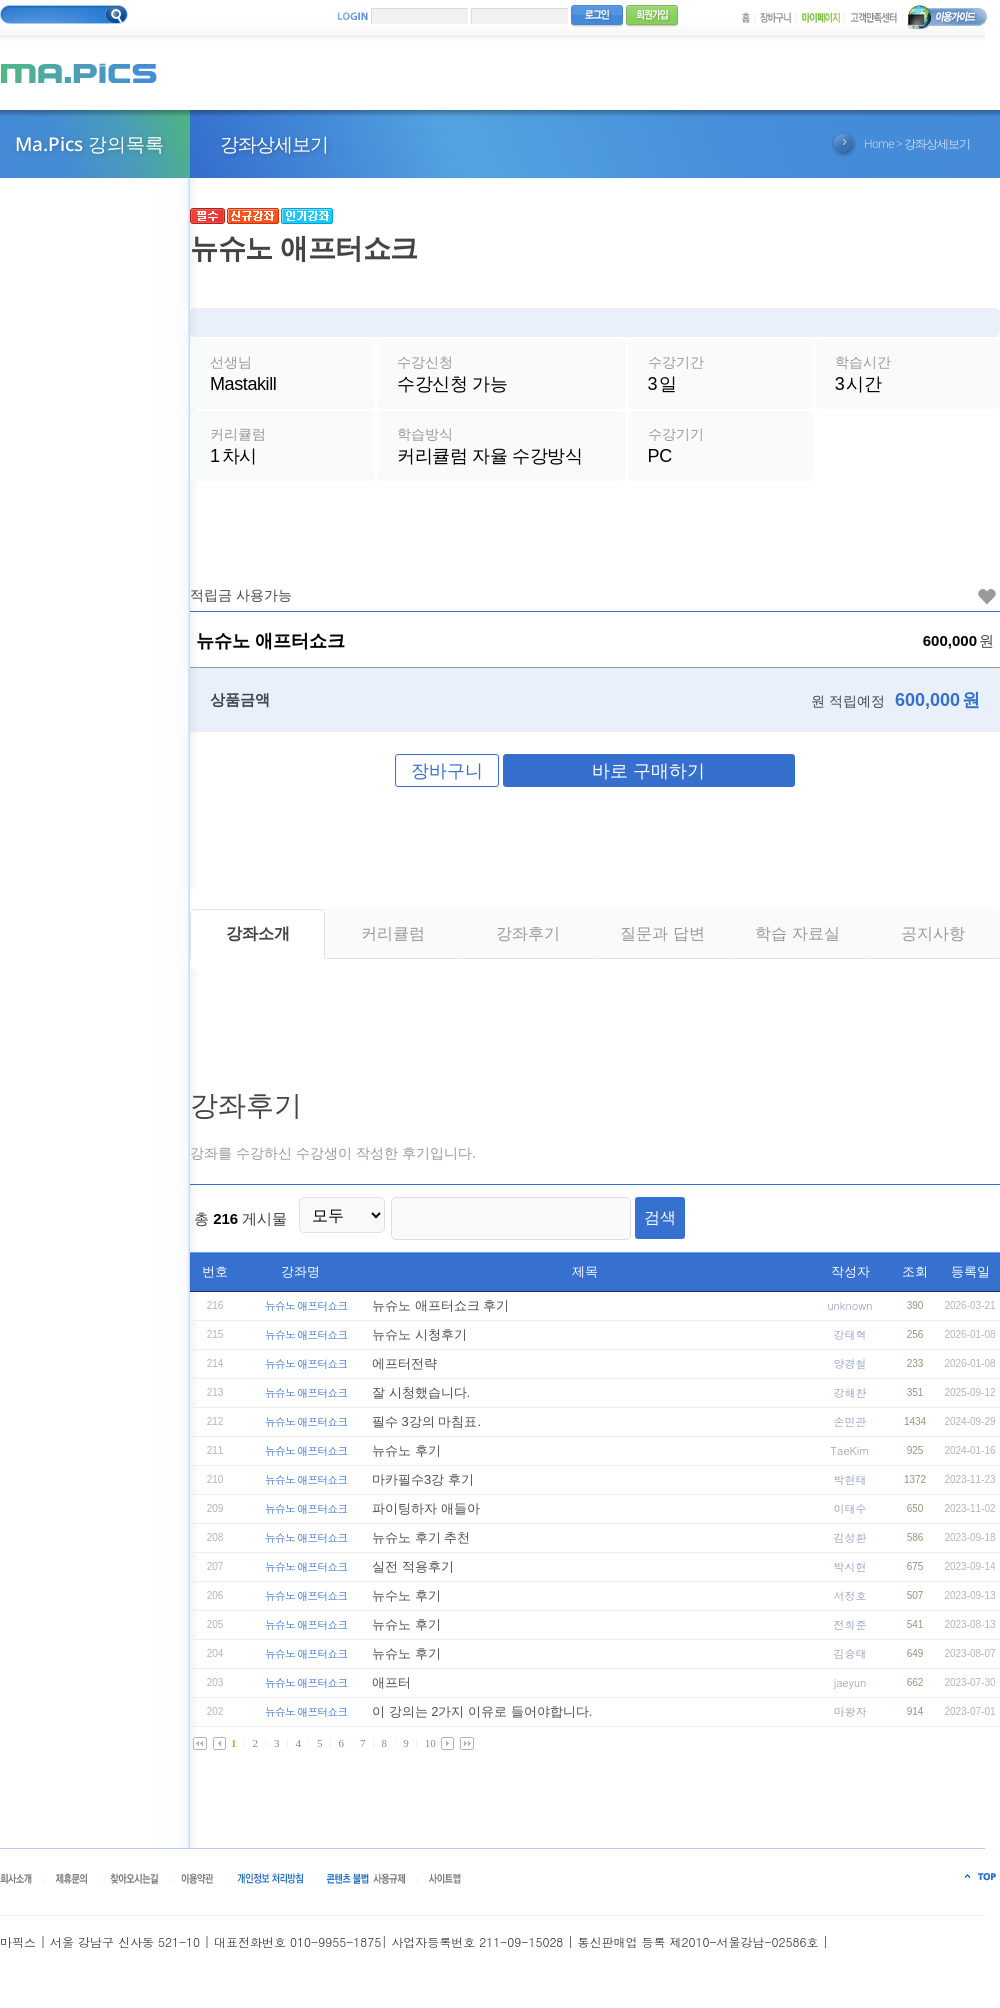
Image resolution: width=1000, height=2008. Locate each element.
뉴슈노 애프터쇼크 (306, 1313)
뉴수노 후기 (406, 1603)
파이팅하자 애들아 (426, 1516)
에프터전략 (404, 1371)
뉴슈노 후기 (406, 1458)
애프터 (391, 1690)
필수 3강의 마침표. (426, 1429)
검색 (638, 1229)
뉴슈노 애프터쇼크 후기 (440, 1313)
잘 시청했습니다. (421, 1400)
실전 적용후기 (413, 1574)
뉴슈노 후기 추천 (421, 1545)
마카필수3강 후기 (423, 1487)
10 (430, 1751)
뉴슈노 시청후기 (419, 1342)
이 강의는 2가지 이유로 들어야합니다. (482, 1719)
